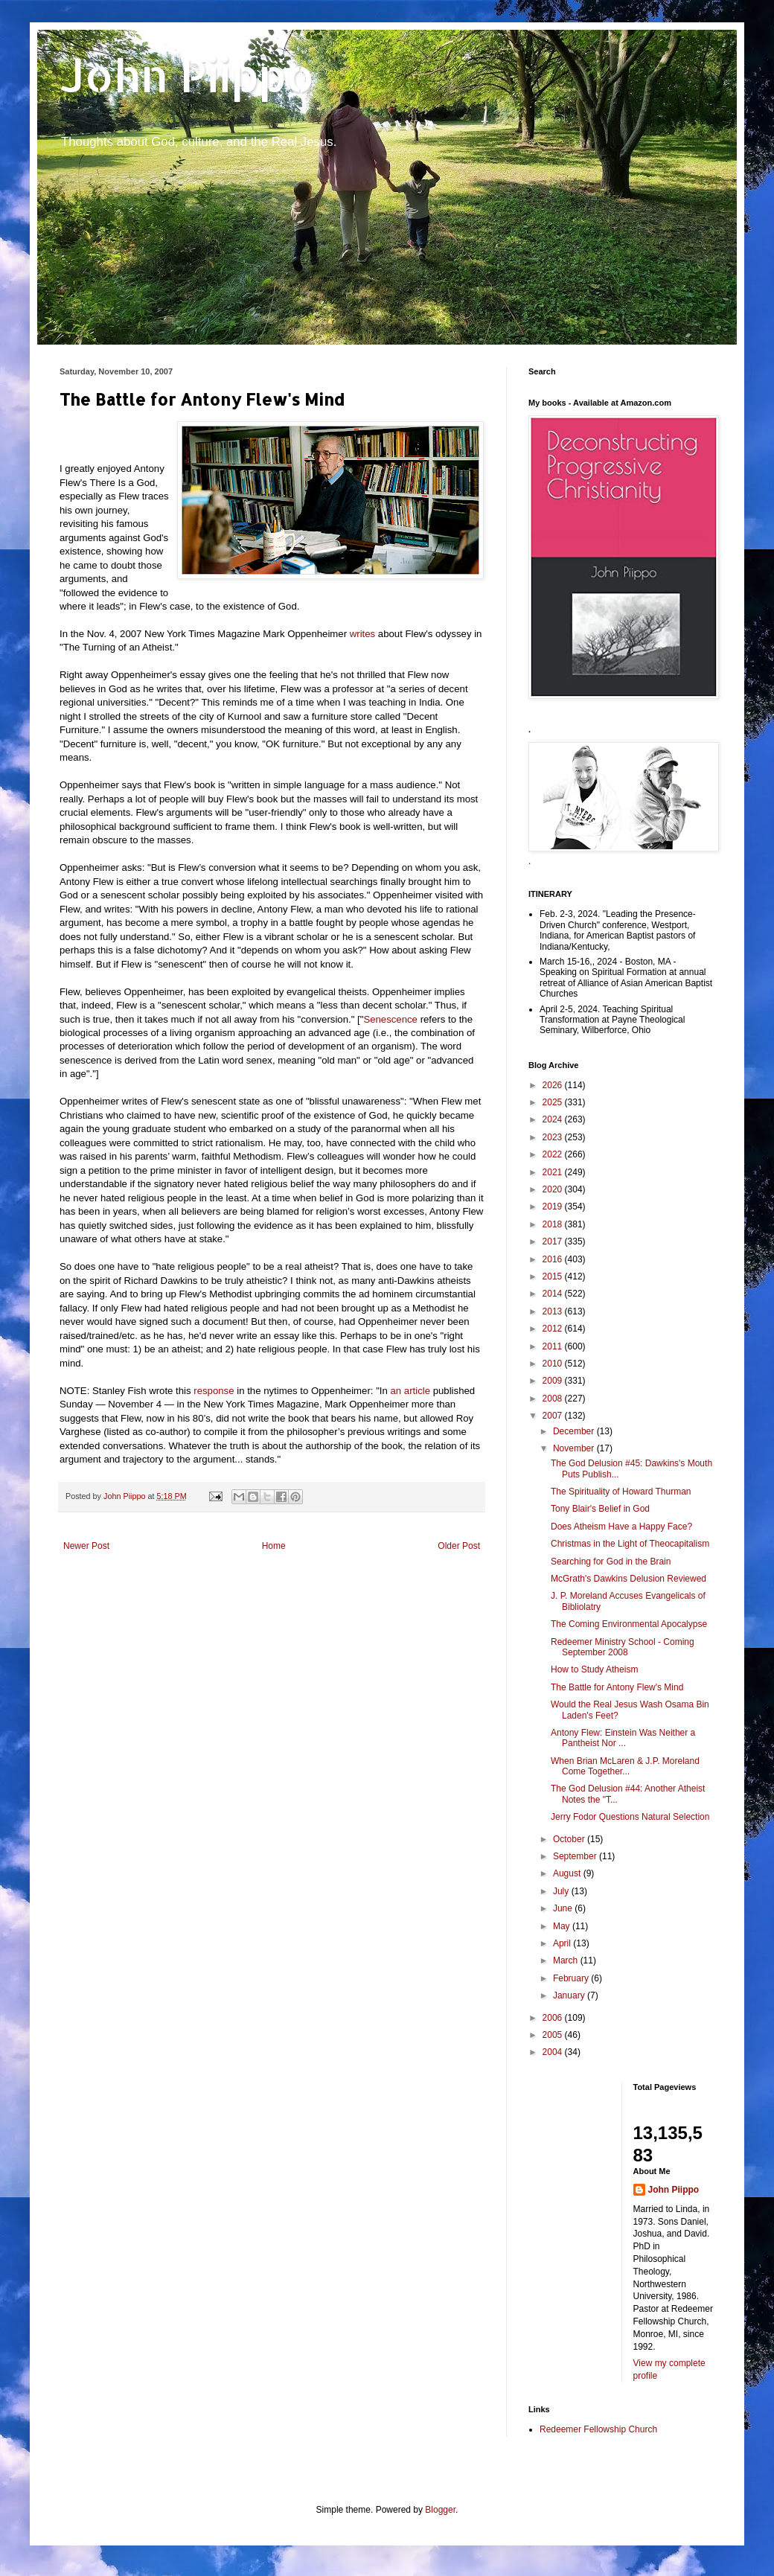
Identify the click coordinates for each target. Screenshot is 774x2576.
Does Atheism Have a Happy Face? (621, 1526)
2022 (554, 1154)
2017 (554, 1241)
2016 (554, 1259)
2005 (554, 2035)
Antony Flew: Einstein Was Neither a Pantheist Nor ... (623, 1738)
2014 (554, 1293)
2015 (554, 1276)
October (570, 1839)
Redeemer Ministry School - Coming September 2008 (622, 1647)
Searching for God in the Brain (611, 1561)
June (564, 1908)
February (572, 1978)
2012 (554, 1328)
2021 (554, 1172)
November (575, 1448)
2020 (554, 1189)
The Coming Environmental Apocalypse (629, 1624)
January (570, 1995)
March (566, 1960)
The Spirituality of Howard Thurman (621, 1491)
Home (274, 1546)
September (576, 1856)
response (214, 1390)
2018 (554, 1224)
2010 (554, 1363)
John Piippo (187, 74)
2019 (554, 1206)
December (575, 1431)
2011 (554, 1346)
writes (362, 633)
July (562, 1891)
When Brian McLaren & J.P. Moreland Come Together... (625, 1766)
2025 (554, 1102)
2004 (554, 2052)
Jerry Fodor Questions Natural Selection (630, 1817)
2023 (554, 1137)
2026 (554, 1085)
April (563, 1943)
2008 (554, 1398)
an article (411, 1390)
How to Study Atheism (594, 1669)
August (568, 1873)
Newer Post (86, 1546)
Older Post (459, 1546)
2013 (554, 1311)
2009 (554, 1380)
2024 (554, 1119)
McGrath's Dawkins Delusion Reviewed (628, 1578)
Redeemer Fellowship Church (598, 2429)
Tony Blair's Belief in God (600, 1508)
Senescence (390, 1019)
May (562, 1926)
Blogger (440, 2510)
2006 (554, 2018)
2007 (554, 1415)
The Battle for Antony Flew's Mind (617, 1687)
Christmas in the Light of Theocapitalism (630, 1543)
